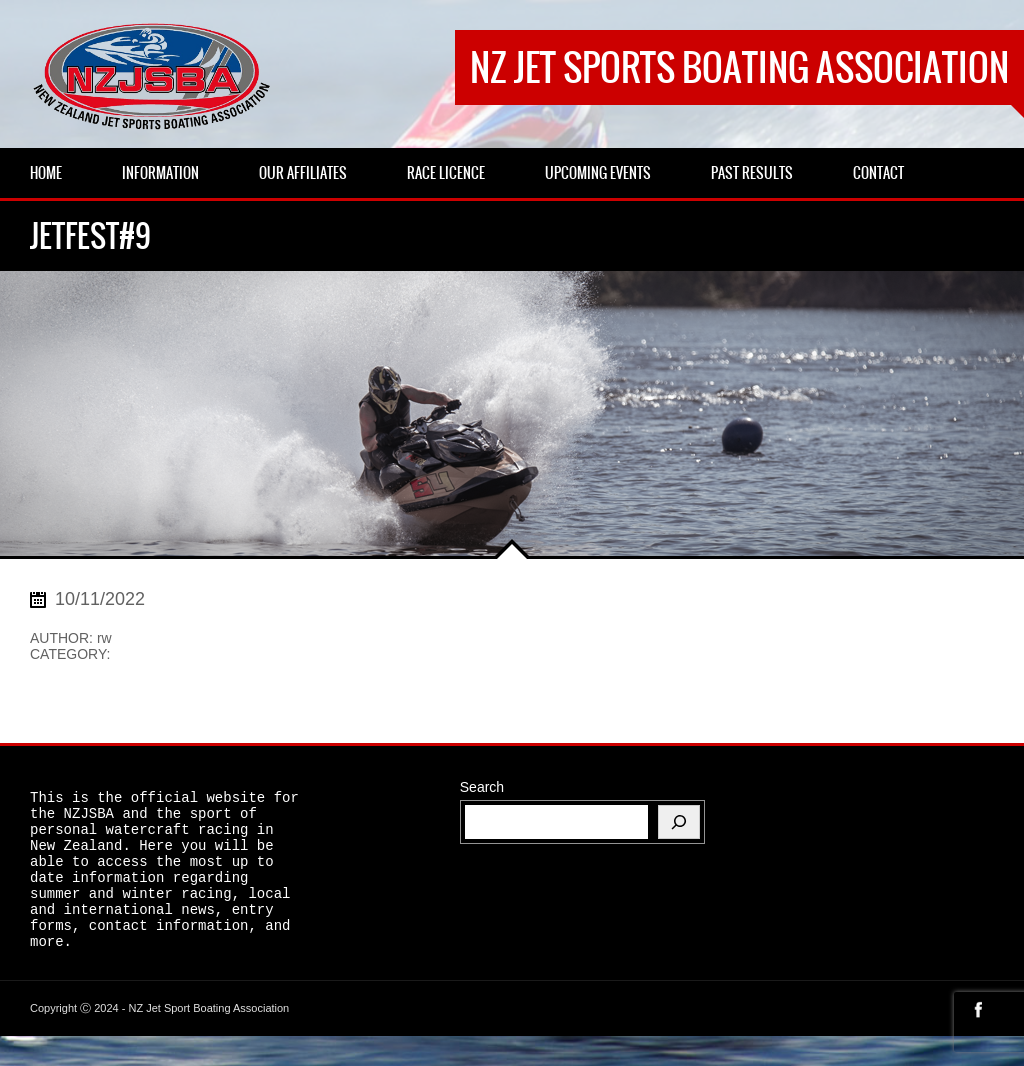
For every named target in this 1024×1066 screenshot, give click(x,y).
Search (482, 787)
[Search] (679, 822)
